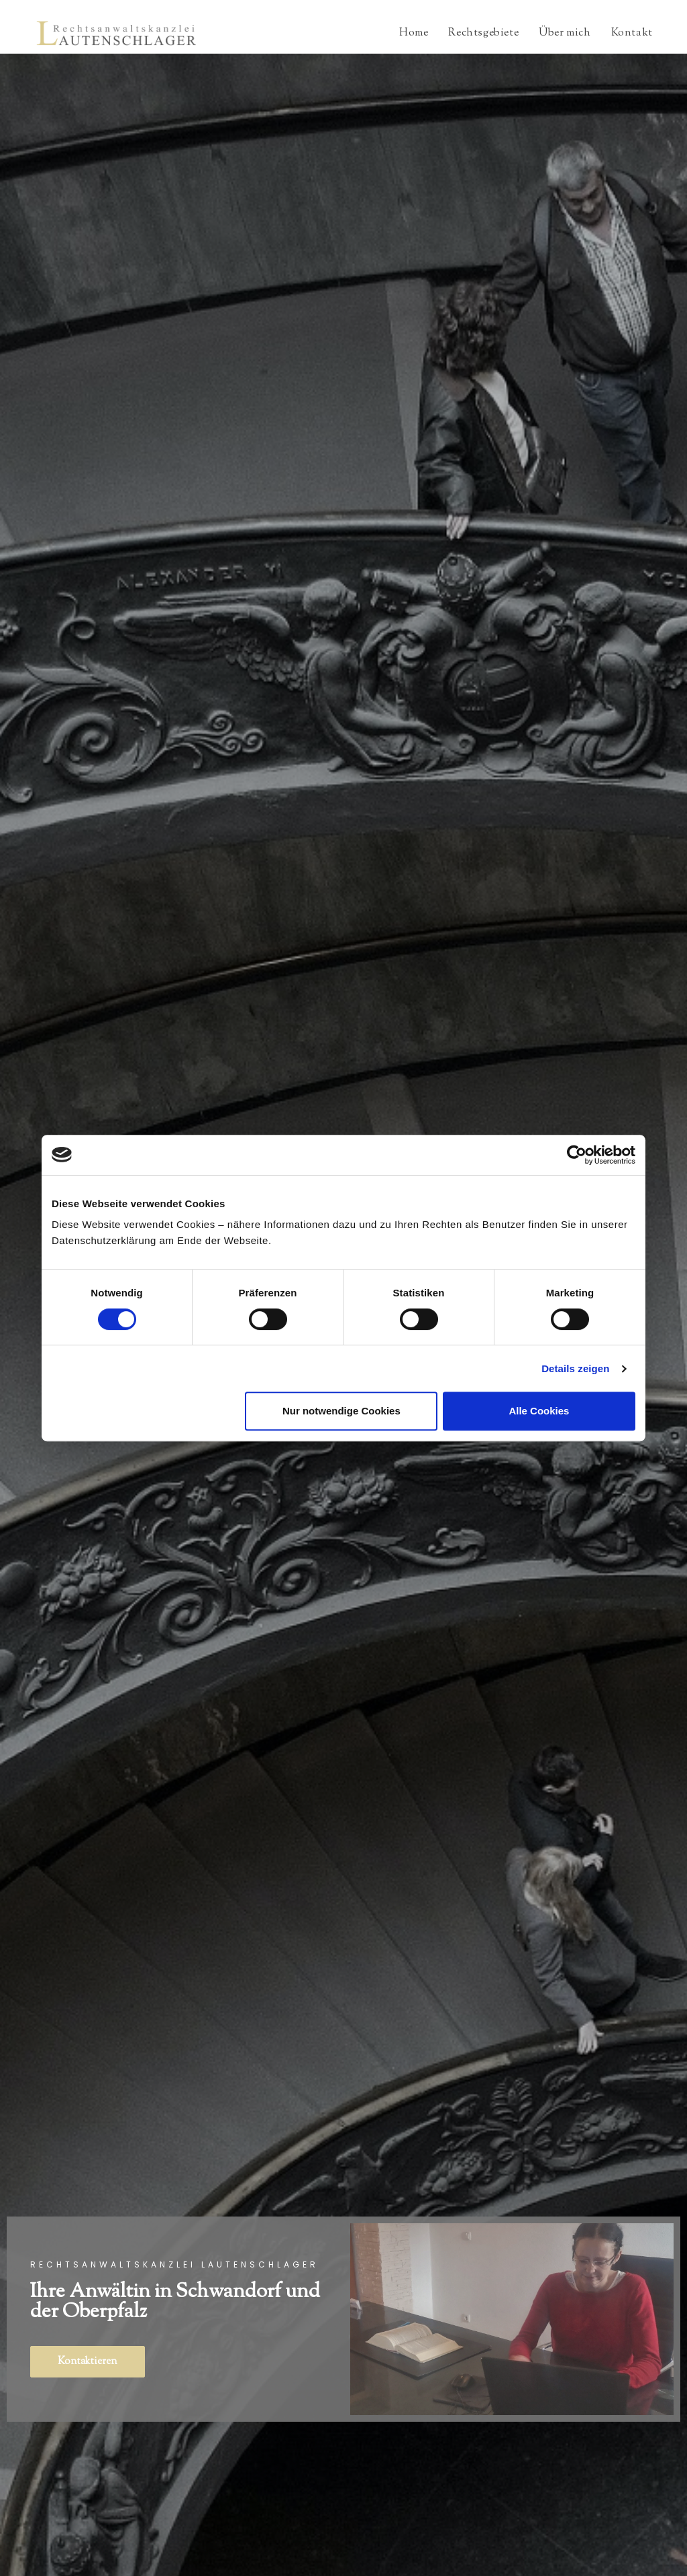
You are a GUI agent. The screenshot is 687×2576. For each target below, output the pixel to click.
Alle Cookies (539, 1410)
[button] (87, 2361)
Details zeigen (575, 1368)
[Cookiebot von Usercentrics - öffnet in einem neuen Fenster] (576, 1155)
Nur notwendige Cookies (341, 1410)
